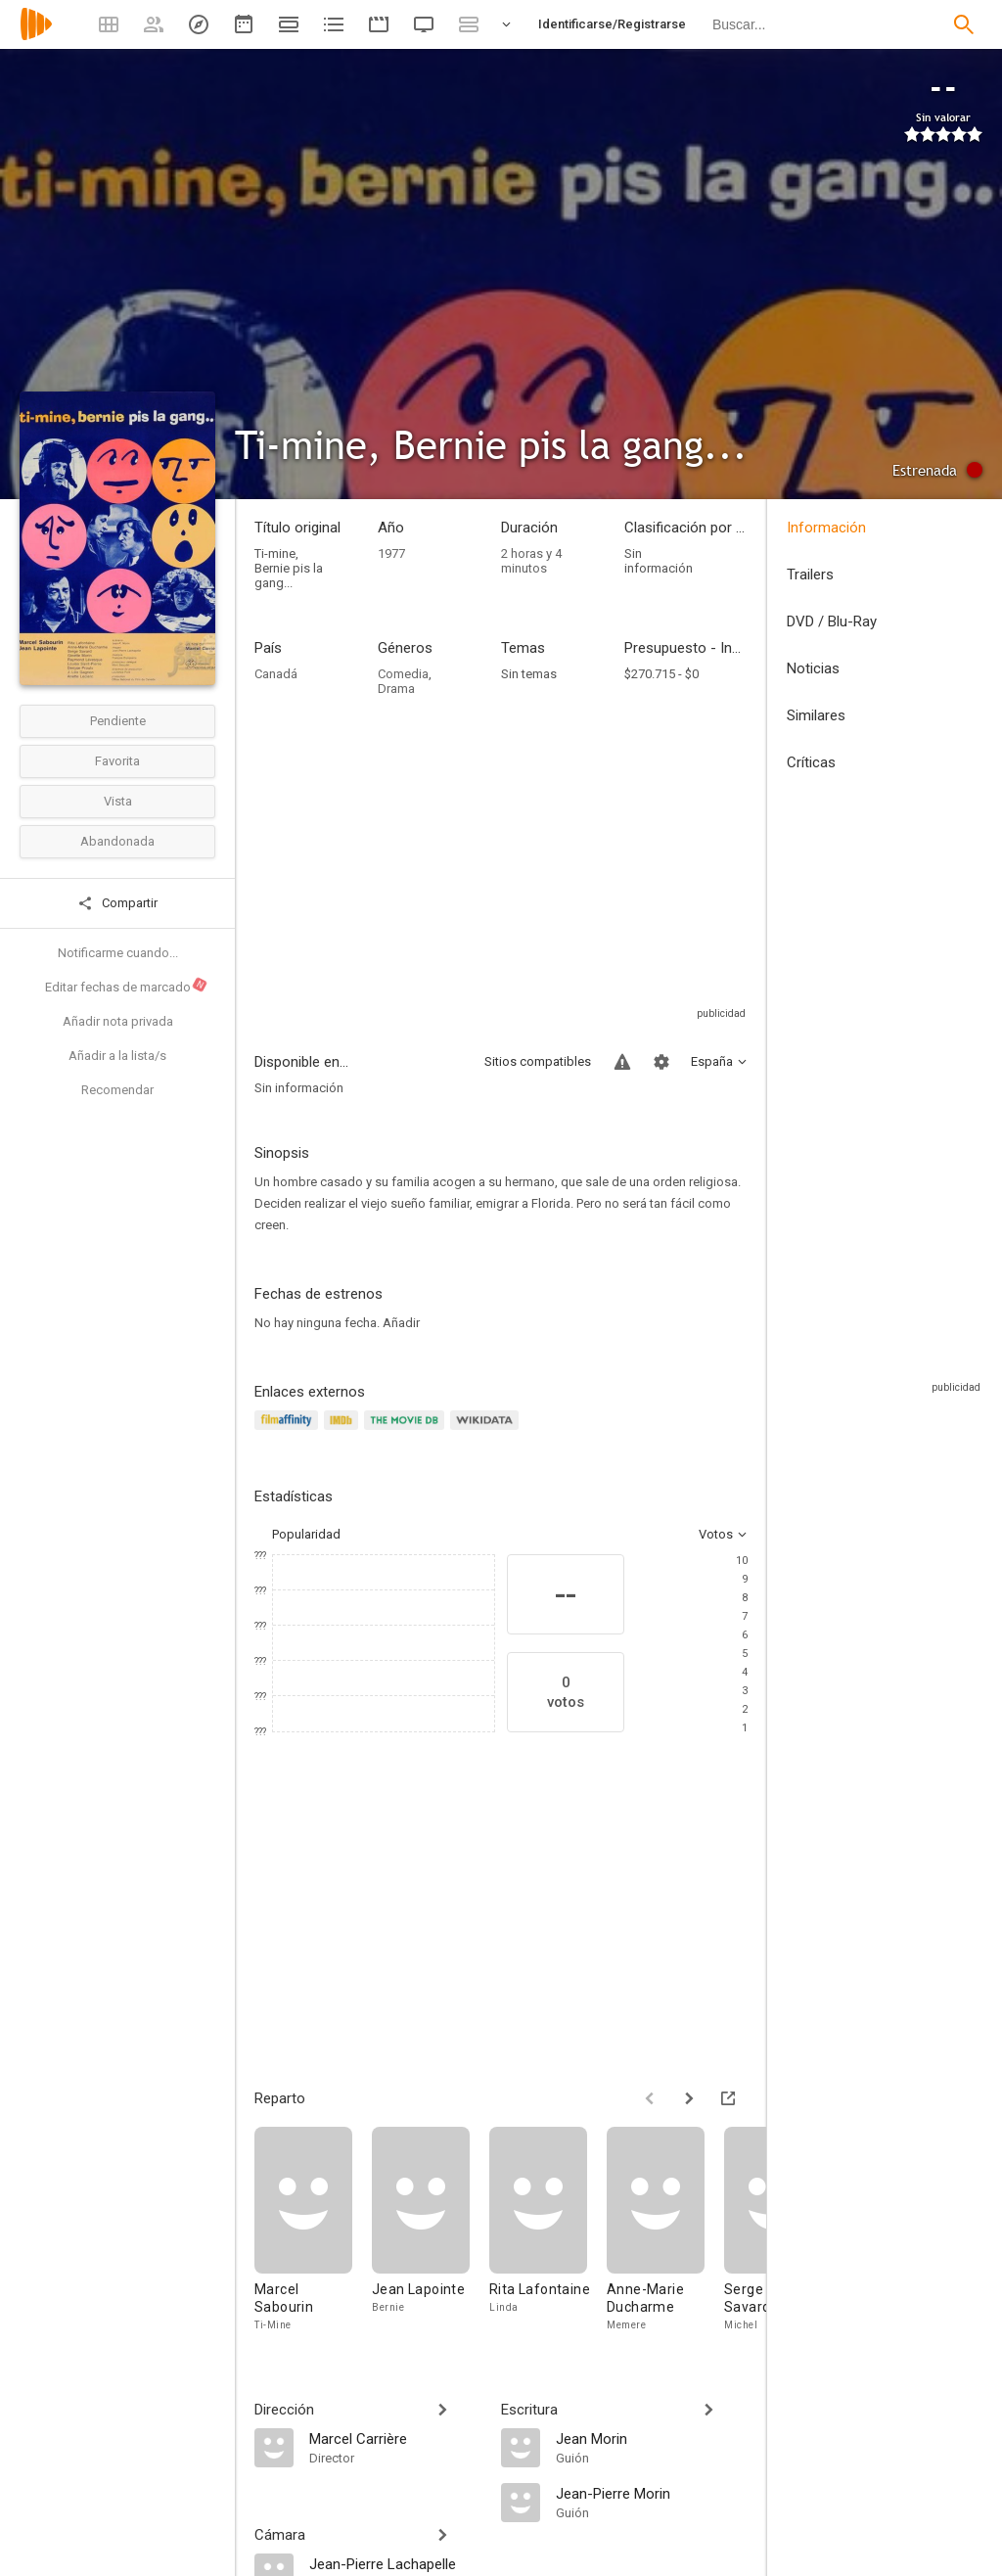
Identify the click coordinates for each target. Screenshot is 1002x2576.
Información (826, 527)
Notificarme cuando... (118, 952)
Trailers (810, 574)
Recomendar (117, 1089)
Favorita (117, 761)
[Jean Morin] (652, 2438)
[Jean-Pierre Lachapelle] (395, 2563)
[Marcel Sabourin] (313, 2230)
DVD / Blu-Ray (832, 621)
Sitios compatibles (537, 1061)
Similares (816, 715)
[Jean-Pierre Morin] (652, 2493)
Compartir (117, 903)
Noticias (813, 668)
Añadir (401, 1322)
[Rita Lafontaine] (548, 2230)
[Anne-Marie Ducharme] (665, 2230)
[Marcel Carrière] (395, 2438)
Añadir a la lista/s (117, 1055)
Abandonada (117, 841)
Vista (118, 801)
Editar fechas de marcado (126, 985)
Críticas (811, 762)
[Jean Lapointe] (430, 2230)
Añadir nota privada (118, 1021)
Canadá (275, 674)
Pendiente (118, 720)
